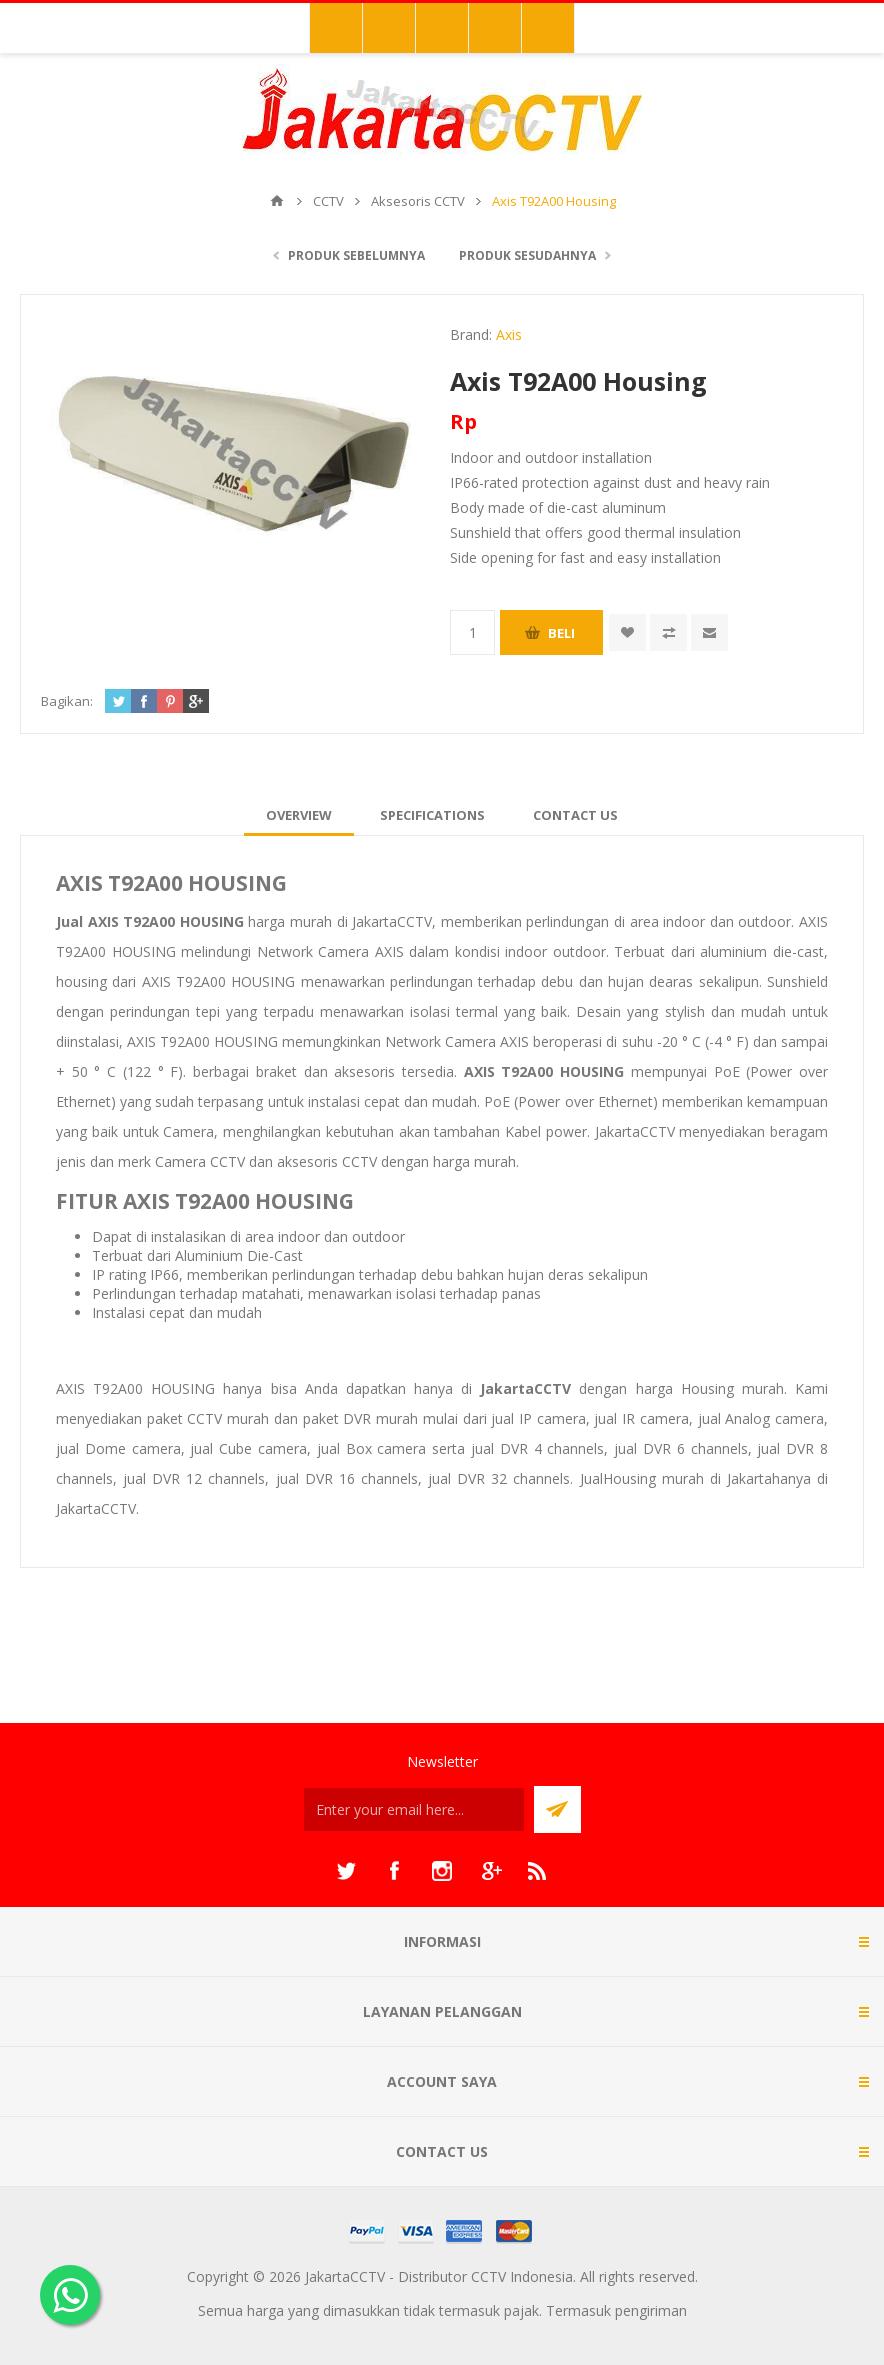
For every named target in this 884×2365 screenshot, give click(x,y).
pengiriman (651, 2310)
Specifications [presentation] (432, 815)
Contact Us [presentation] (575, 815)
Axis (509, 334)
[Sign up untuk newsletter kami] (414, 1809)
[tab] (299, 815)
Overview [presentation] (299, 815)
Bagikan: (67, 701)
